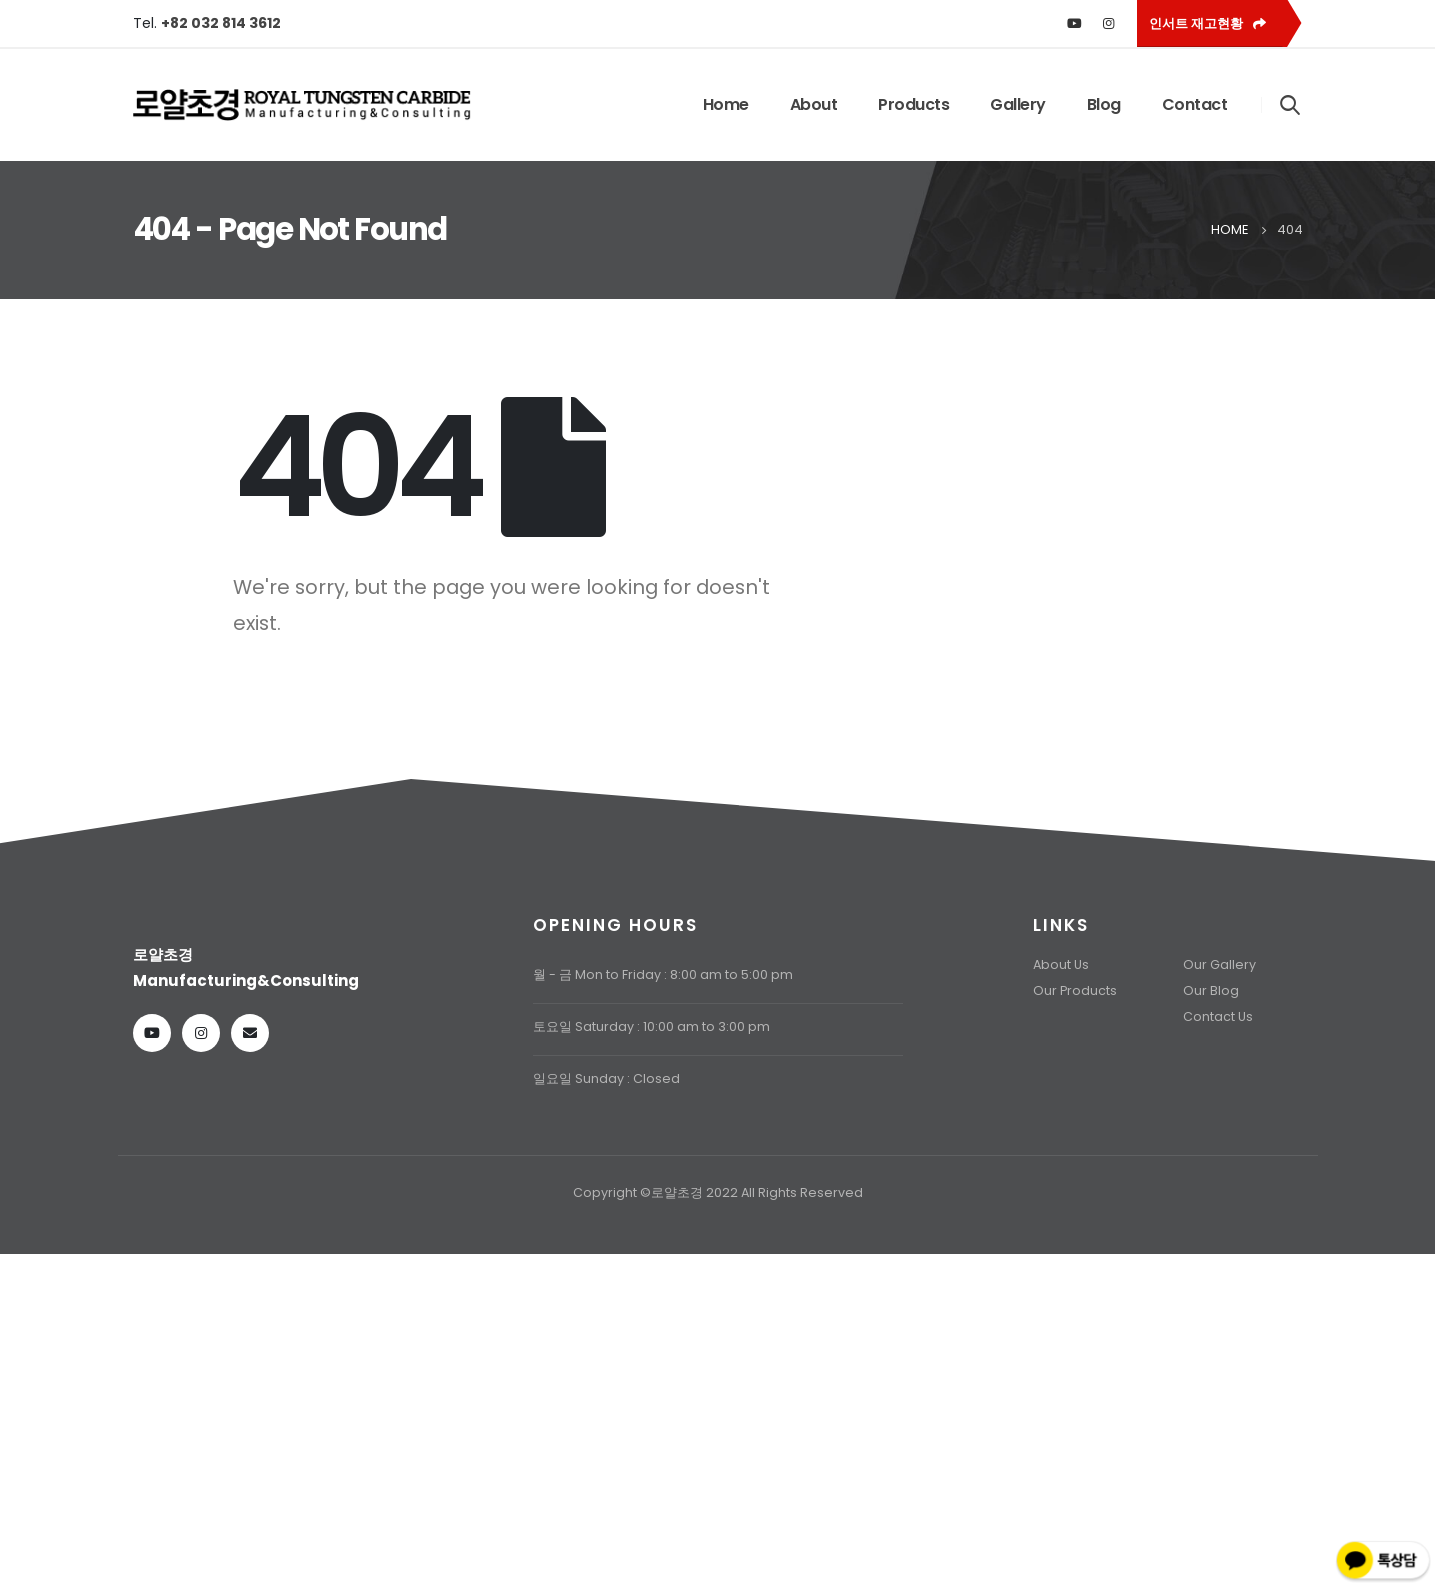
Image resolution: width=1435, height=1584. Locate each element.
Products (913, 104)
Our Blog (1211, 990)
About (814, 104)
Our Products (1075, 990)
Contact (1195, 104)
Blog (1104, 104)
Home (726, 104)
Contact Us (1218, 1016)
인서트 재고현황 (1207, 23)
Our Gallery (1219, 964)
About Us (1061, 964)
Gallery (1018, 104)
